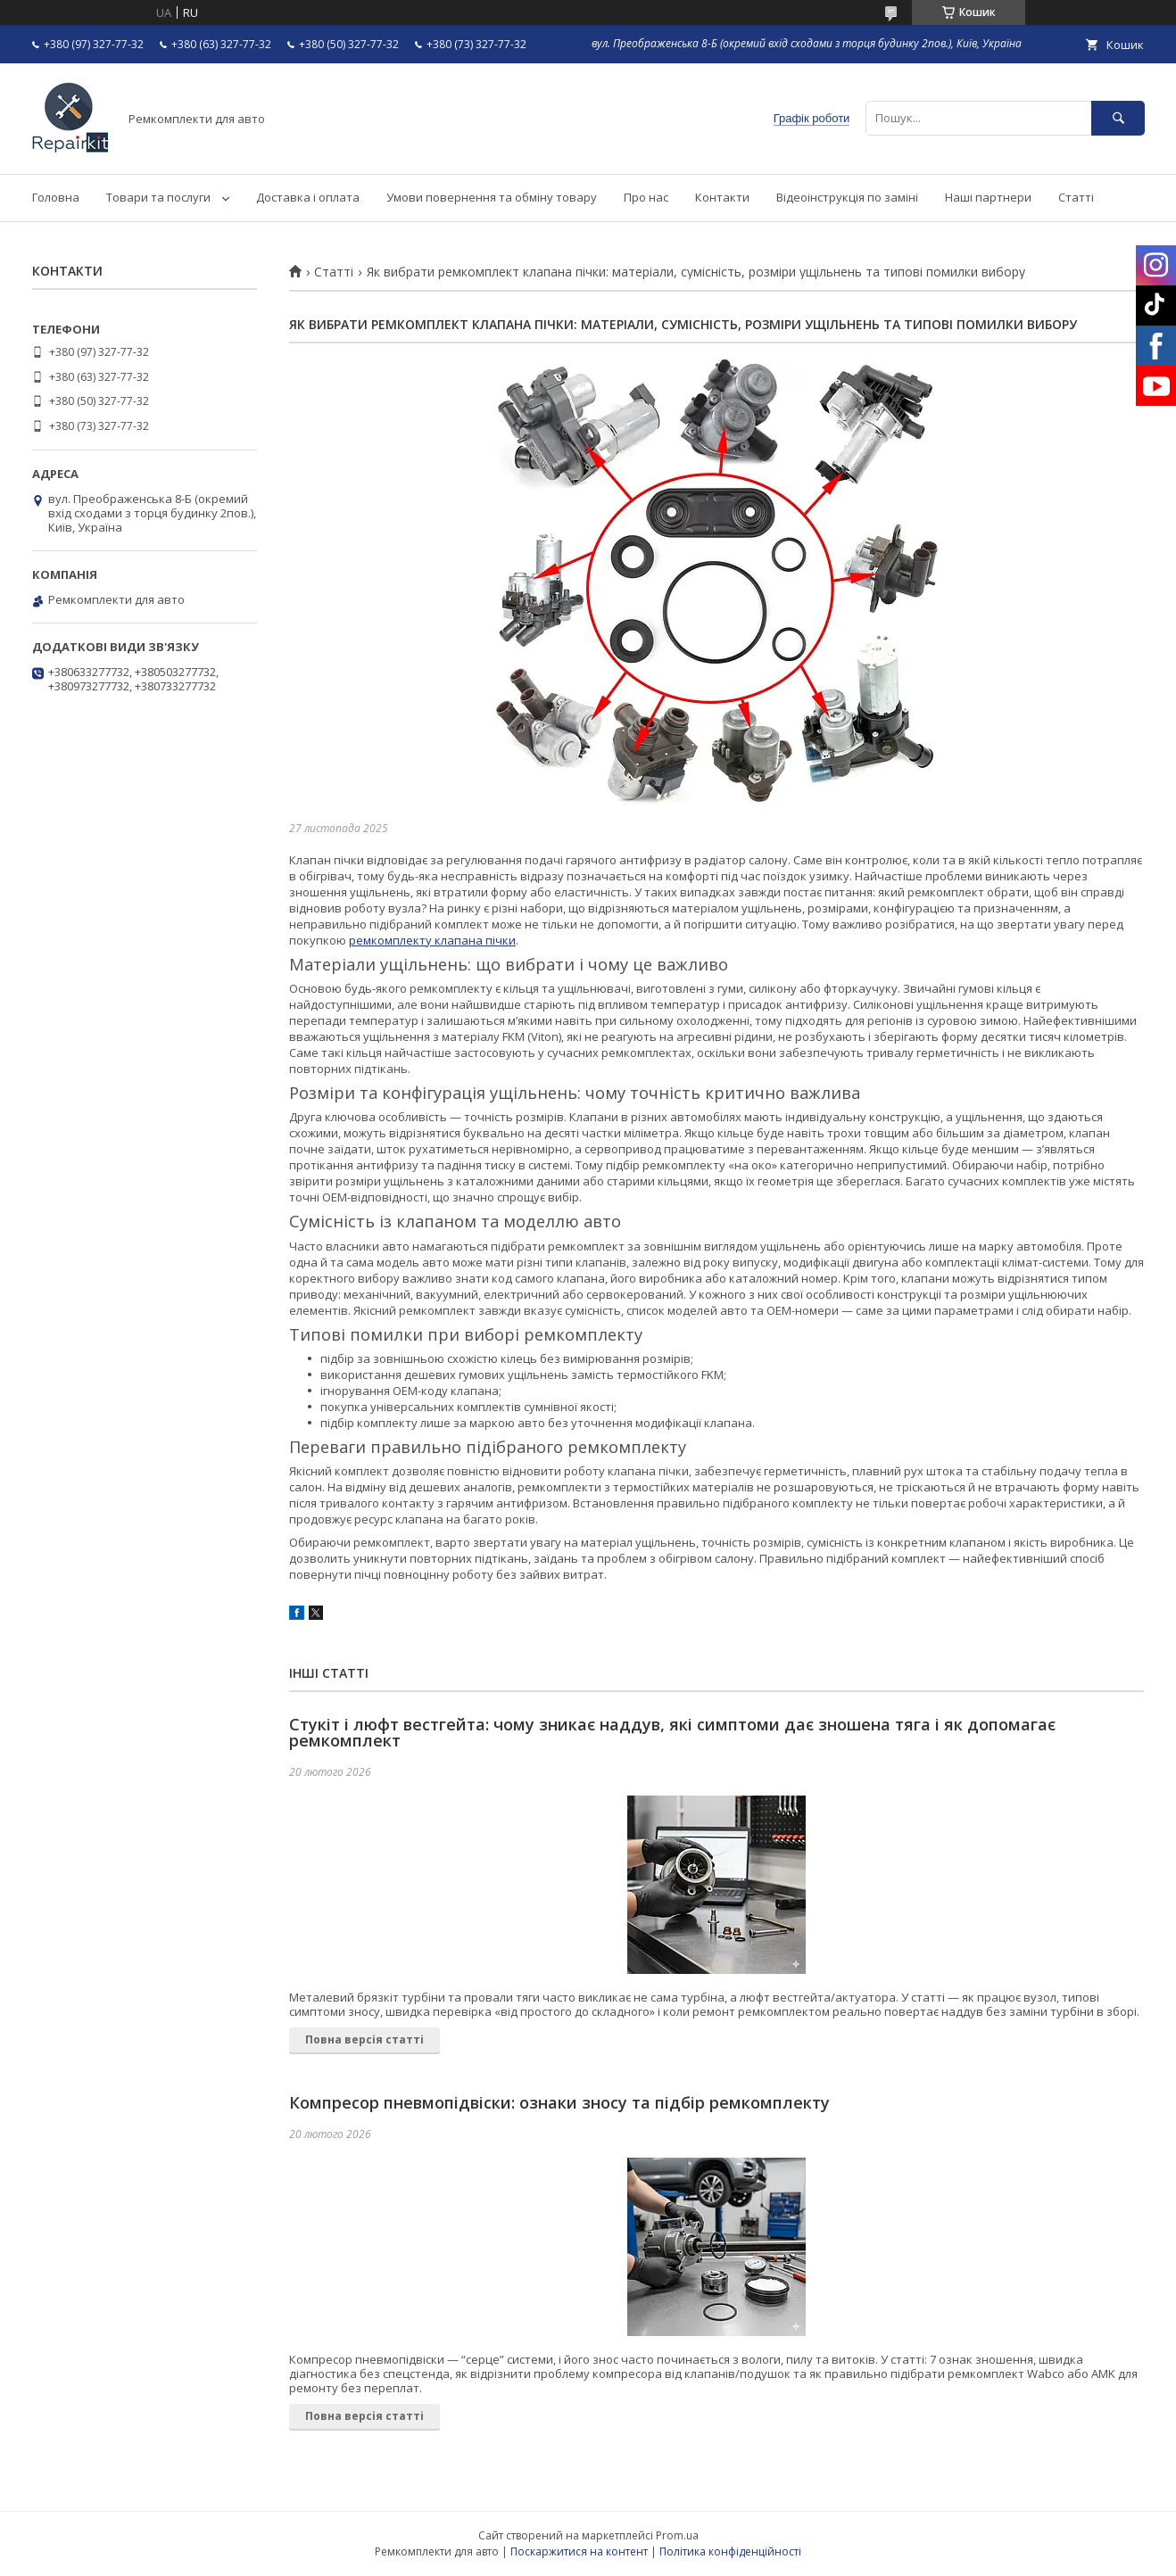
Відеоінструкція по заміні (847, 197)
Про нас (646, 197)
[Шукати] (1118, 118)
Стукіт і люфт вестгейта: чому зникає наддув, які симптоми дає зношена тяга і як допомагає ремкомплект (672, 1732)
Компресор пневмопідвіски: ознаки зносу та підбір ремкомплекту (559, 2102)
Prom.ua (677, 2535)
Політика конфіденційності (730, 2551)
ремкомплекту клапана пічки (432, 940)
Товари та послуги (158, 197)
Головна (55, 197)
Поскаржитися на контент (579, 2551)
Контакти (722, 197)
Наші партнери (988, 197)
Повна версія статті (364, 2039)
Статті (1076, 197)
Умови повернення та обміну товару (491, 197)
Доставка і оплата (308, 197)
